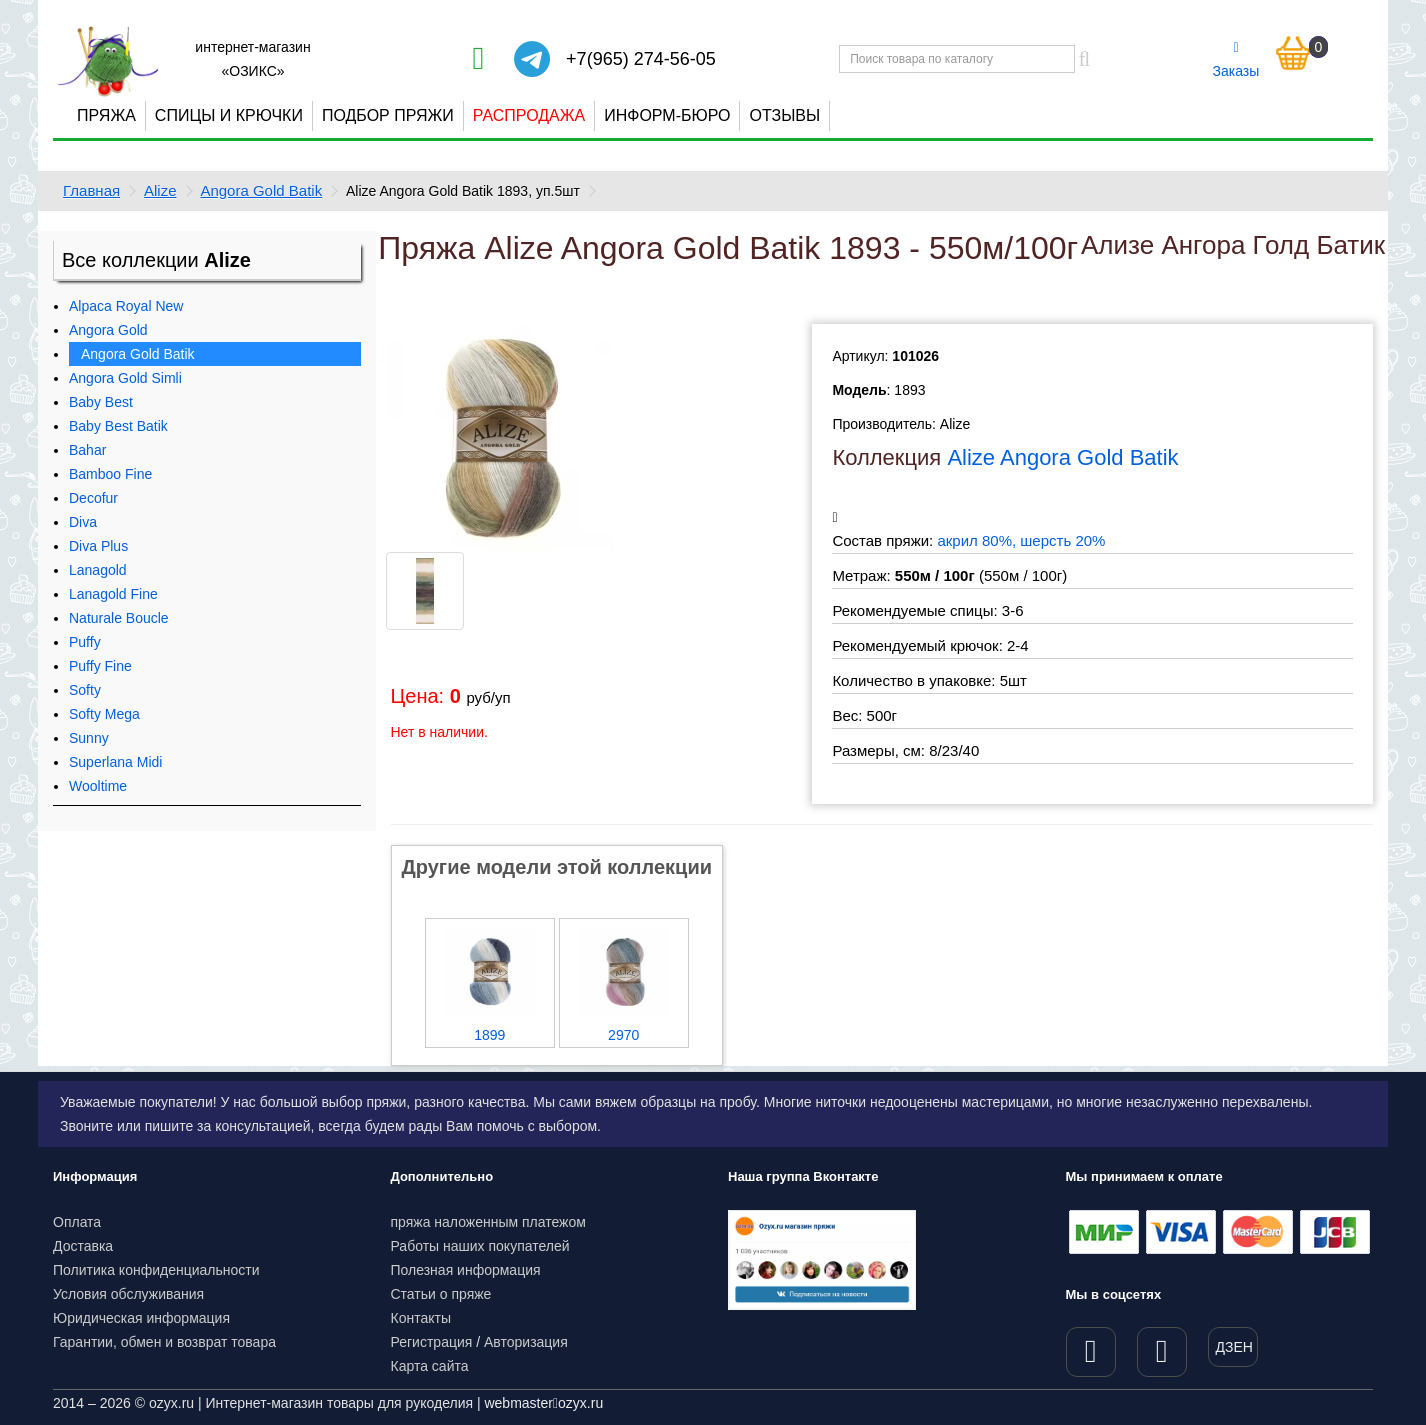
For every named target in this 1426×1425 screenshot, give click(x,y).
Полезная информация (466, 1270)
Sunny (89, 738)
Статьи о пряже (441, 1294)
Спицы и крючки (229, 115)
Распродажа (529, 115)
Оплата (77, 1222)
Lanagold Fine (113, 594)
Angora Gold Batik (261, 190)
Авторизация (526, 1342)
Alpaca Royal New (126, 306)
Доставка (83, 1246)
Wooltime (98, 786)
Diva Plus (98, 546)
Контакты (421, 1318)
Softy (85, 690)
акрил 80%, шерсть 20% (1021, 540)
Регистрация (432, 1342)
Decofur (93, 498)
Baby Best (101, 402)
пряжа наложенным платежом (488, 1222)
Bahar (87, 450)
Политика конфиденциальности (156, 1270)
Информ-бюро (667, 115)
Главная (91, 190)
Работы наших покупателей (480, 1246)
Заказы (1236, 60)
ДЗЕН (1234, 1347)
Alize (160, 190)
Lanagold (98, 570)
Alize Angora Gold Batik (1062, 457)
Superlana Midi (115, 762)
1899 (489, 1035)
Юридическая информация (141, 1318)
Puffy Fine (100, 666)
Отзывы (784, 115)
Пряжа (106, 115)
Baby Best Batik (118, 426)
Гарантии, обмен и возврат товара (164, 1342)
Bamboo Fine (110, 474)
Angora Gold (108, 330)
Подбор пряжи (388, 115)
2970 (623, 1035)
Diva (83, 522)
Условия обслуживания (128, 1294)
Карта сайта (430, 1366)
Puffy (85, 642)
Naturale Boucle (119, 618)
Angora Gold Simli (125, 378)
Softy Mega (104, 714)
